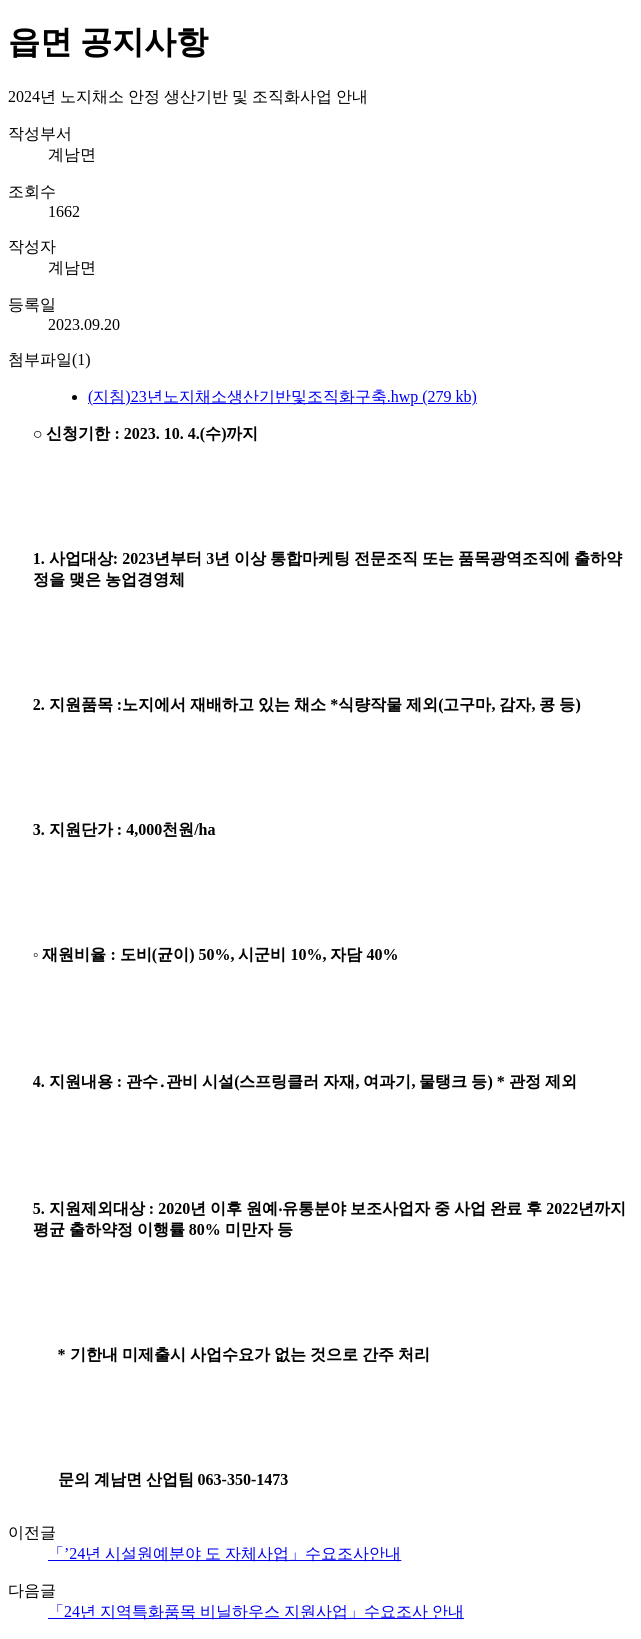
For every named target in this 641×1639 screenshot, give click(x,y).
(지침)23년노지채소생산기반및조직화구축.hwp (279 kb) (282, 396)
